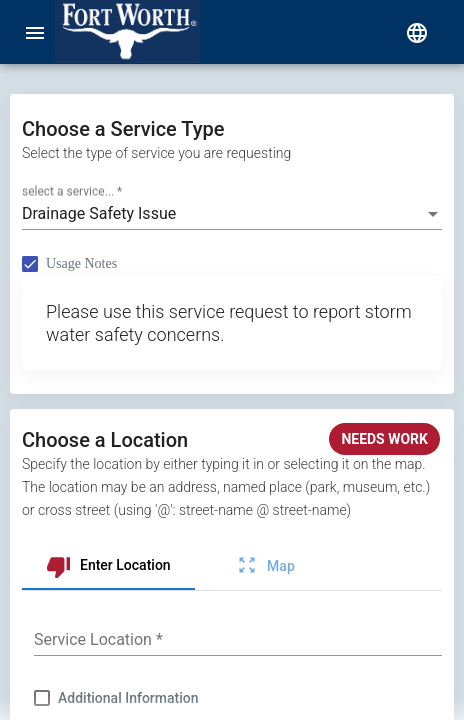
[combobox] (232, 214)
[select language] (417, 32)
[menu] (35, 32)
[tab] (108, 566)
